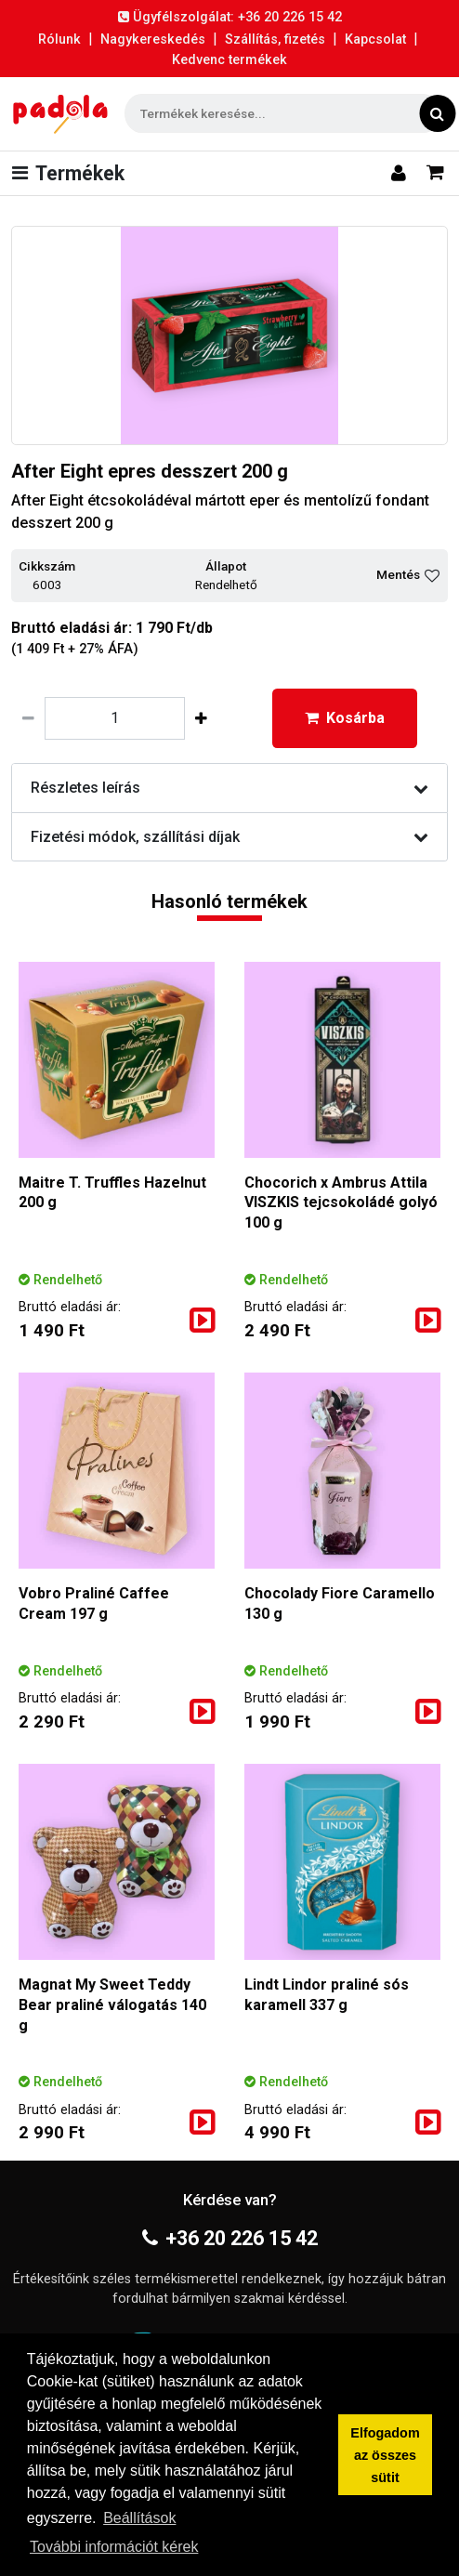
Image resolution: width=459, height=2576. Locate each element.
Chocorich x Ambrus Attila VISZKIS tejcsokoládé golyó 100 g (341, 1202)
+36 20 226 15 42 (230, 2238)
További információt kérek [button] (114, 2547)
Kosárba (345, 718)
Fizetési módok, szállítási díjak (229, 837)
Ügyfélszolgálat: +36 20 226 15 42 (230, 17)
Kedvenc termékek (229, 60)
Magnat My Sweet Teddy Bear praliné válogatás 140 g (112, 2004)
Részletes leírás (229, 787)
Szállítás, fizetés (275, 39)
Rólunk (59, 39)
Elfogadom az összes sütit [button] (384, 2455)
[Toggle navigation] (72, 173)
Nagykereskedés (152, 39)
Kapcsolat (375, 39)
